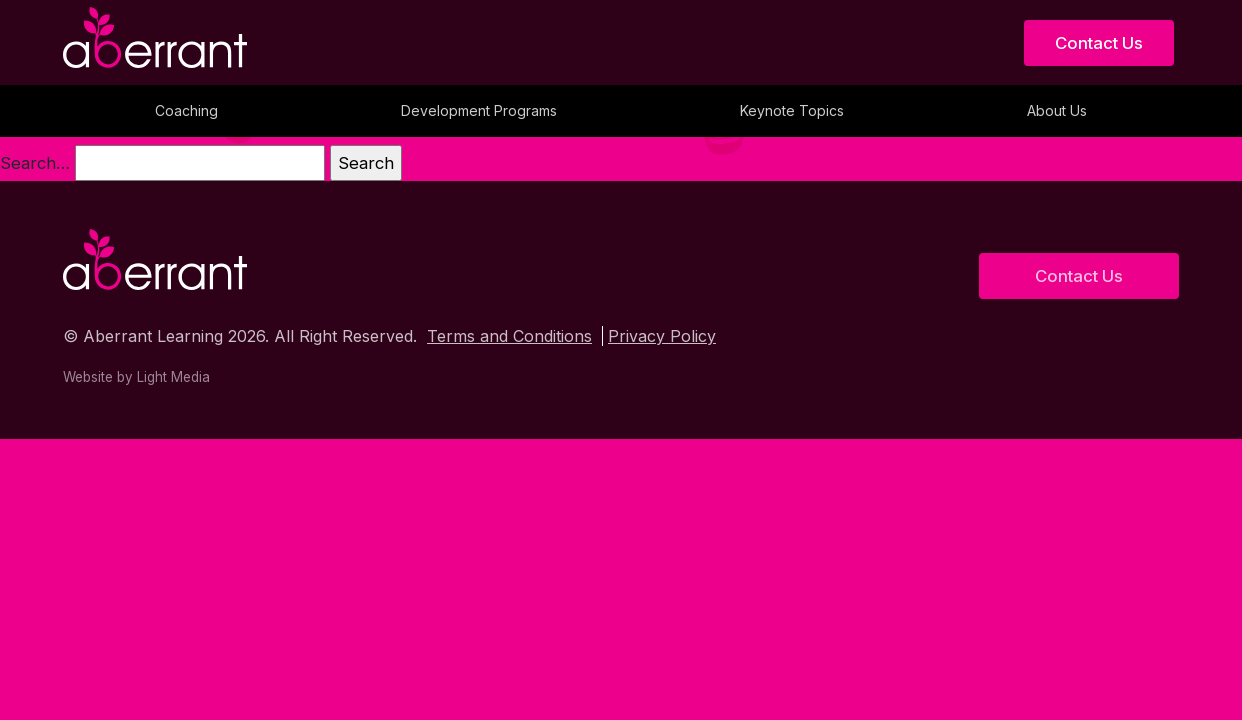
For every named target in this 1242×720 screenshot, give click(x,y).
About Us (1057, 110)
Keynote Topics (792, 110)
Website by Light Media (136, 377)
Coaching (186, 110)
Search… (35, 163)
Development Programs (479, 110)
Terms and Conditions (509, 336)
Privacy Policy (662, 336)
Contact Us (1099, 43)
